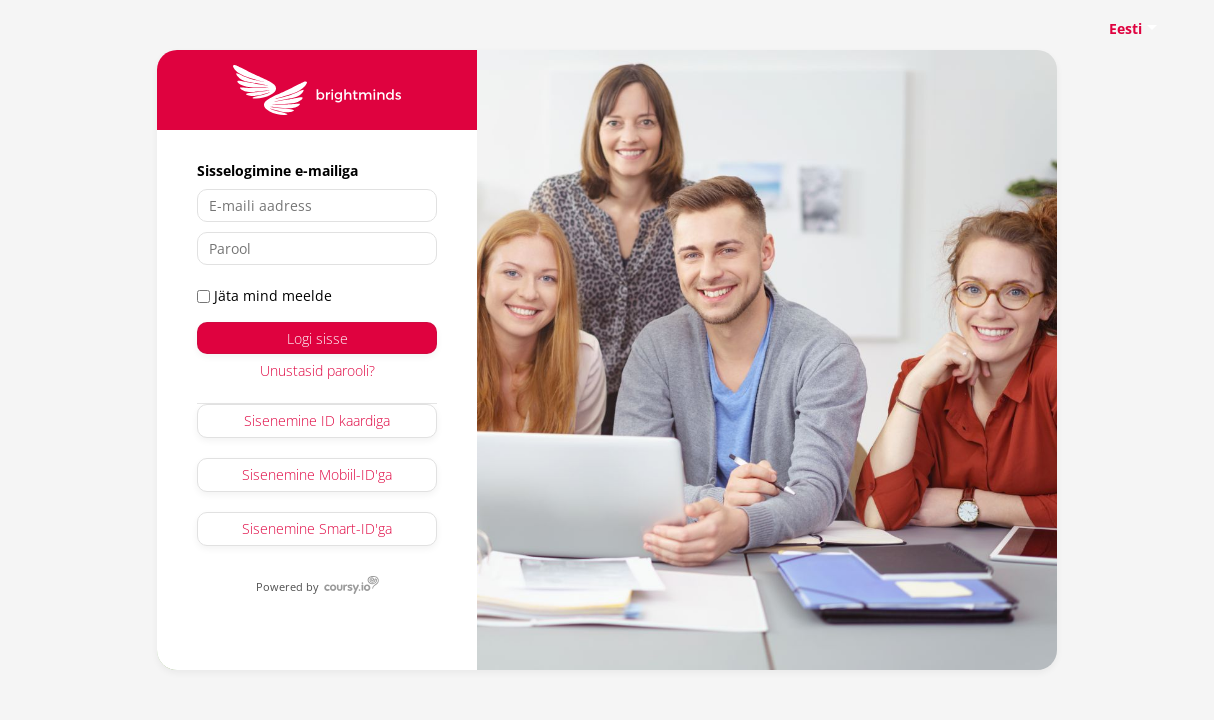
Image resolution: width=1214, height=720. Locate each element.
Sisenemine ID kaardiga (317, 420)
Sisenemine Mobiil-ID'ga (317, 474)
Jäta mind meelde (264, 295)
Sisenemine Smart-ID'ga (317, 528)
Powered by (288, 586)
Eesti (1125, 28)
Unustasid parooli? (317, 370)
